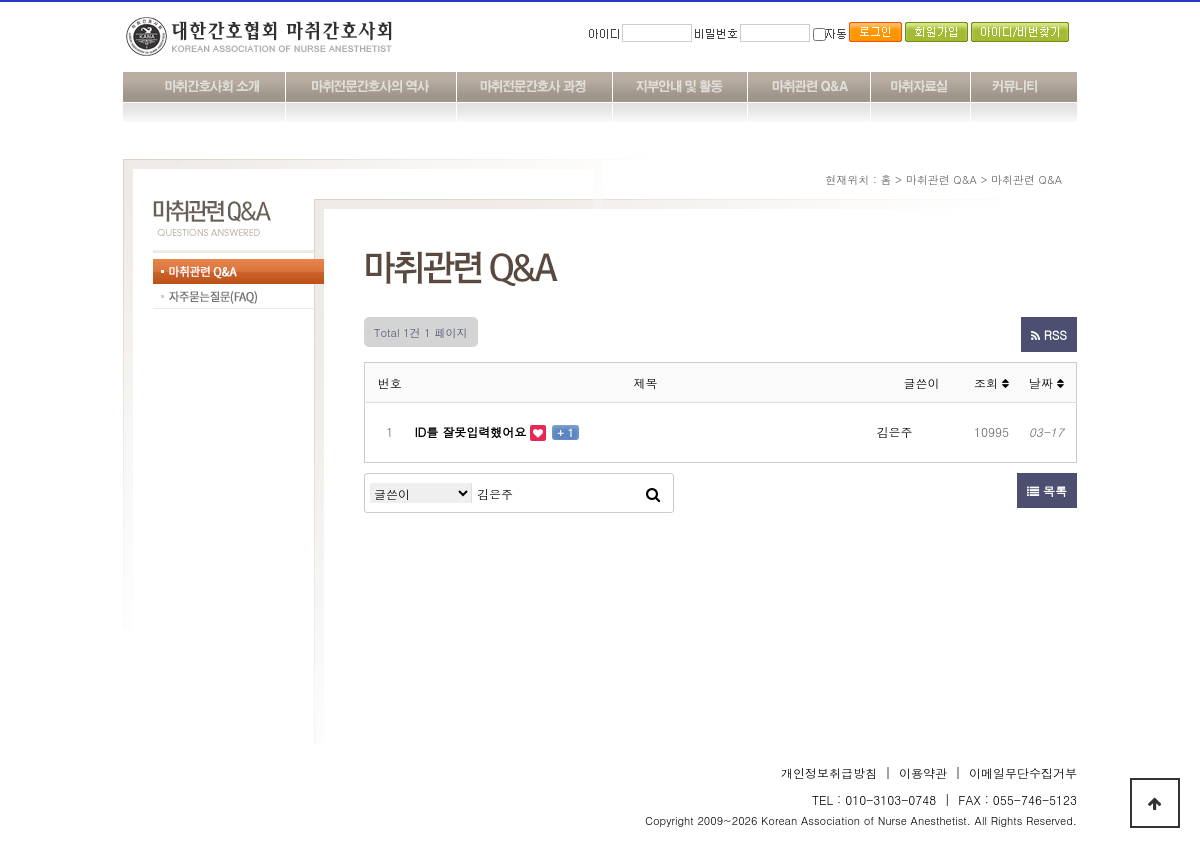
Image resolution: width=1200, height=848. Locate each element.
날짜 (1046, 382)
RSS (1049, 334)
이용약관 (923, 772)
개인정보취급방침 (829, 772)
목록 (1047, 490)
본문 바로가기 (0, 0)
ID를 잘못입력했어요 (473, 431)
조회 (991, 382)
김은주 (895, 431)
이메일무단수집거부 (1023, 772)
